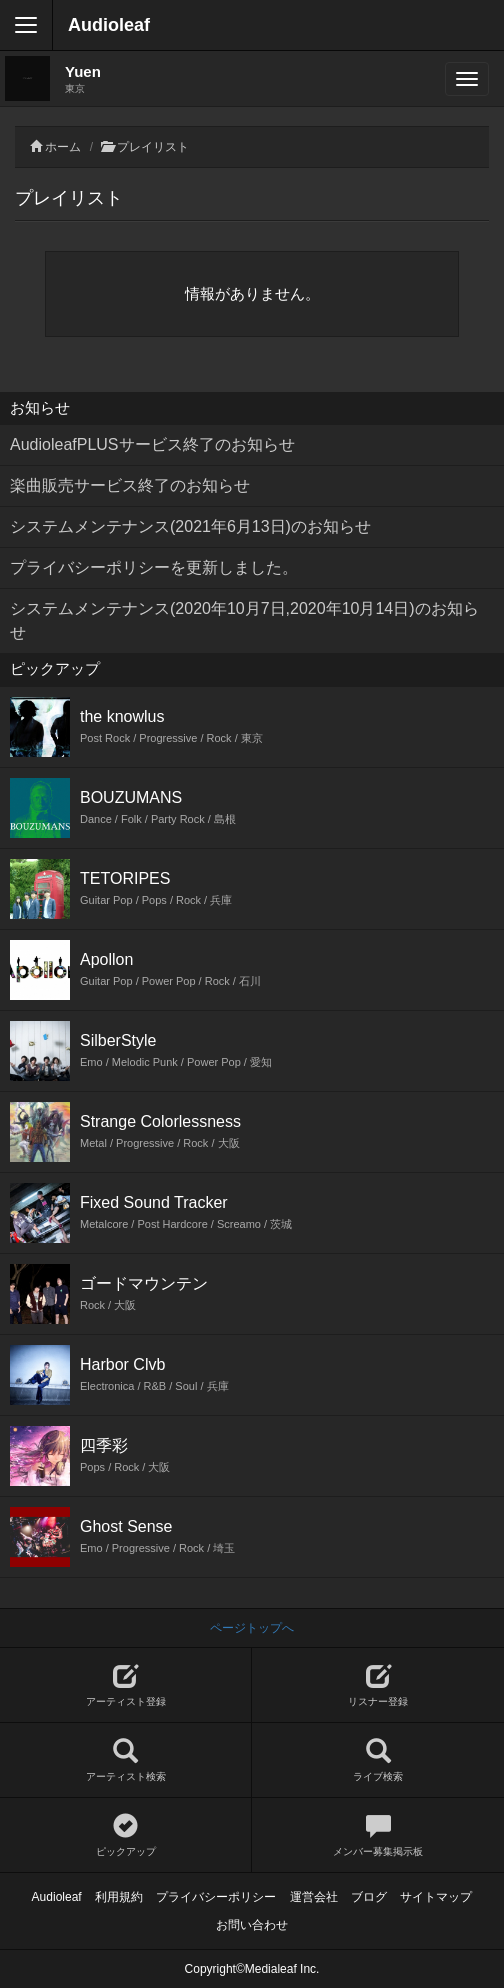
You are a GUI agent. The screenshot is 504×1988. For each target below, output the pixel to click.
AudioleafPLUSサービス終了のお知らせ (152, 444)
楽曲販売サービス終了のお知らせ (130, 485)
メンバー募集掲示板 (378, 1835)
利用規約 (119, 1897)
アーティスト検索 (125, 1760)
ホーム (63, 147)
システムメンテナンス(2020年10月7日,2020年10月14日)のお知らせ (244, 620)
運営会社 (314, 1897)
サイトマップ (436, 1897)
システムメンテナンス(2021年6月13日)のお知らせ (190, 526)
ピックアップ (125, 1835)
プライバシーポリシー (216, 1897)
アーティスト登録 (125, 1685)
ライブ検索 (378, 1760)
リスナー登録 (378, 1685)
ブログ (369, 1897)
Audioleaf (109, 25)
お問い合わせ (252, 1925)
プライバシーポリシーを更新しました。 (154, 567)
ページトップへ (252, 1628)
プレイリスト (153, 147)
